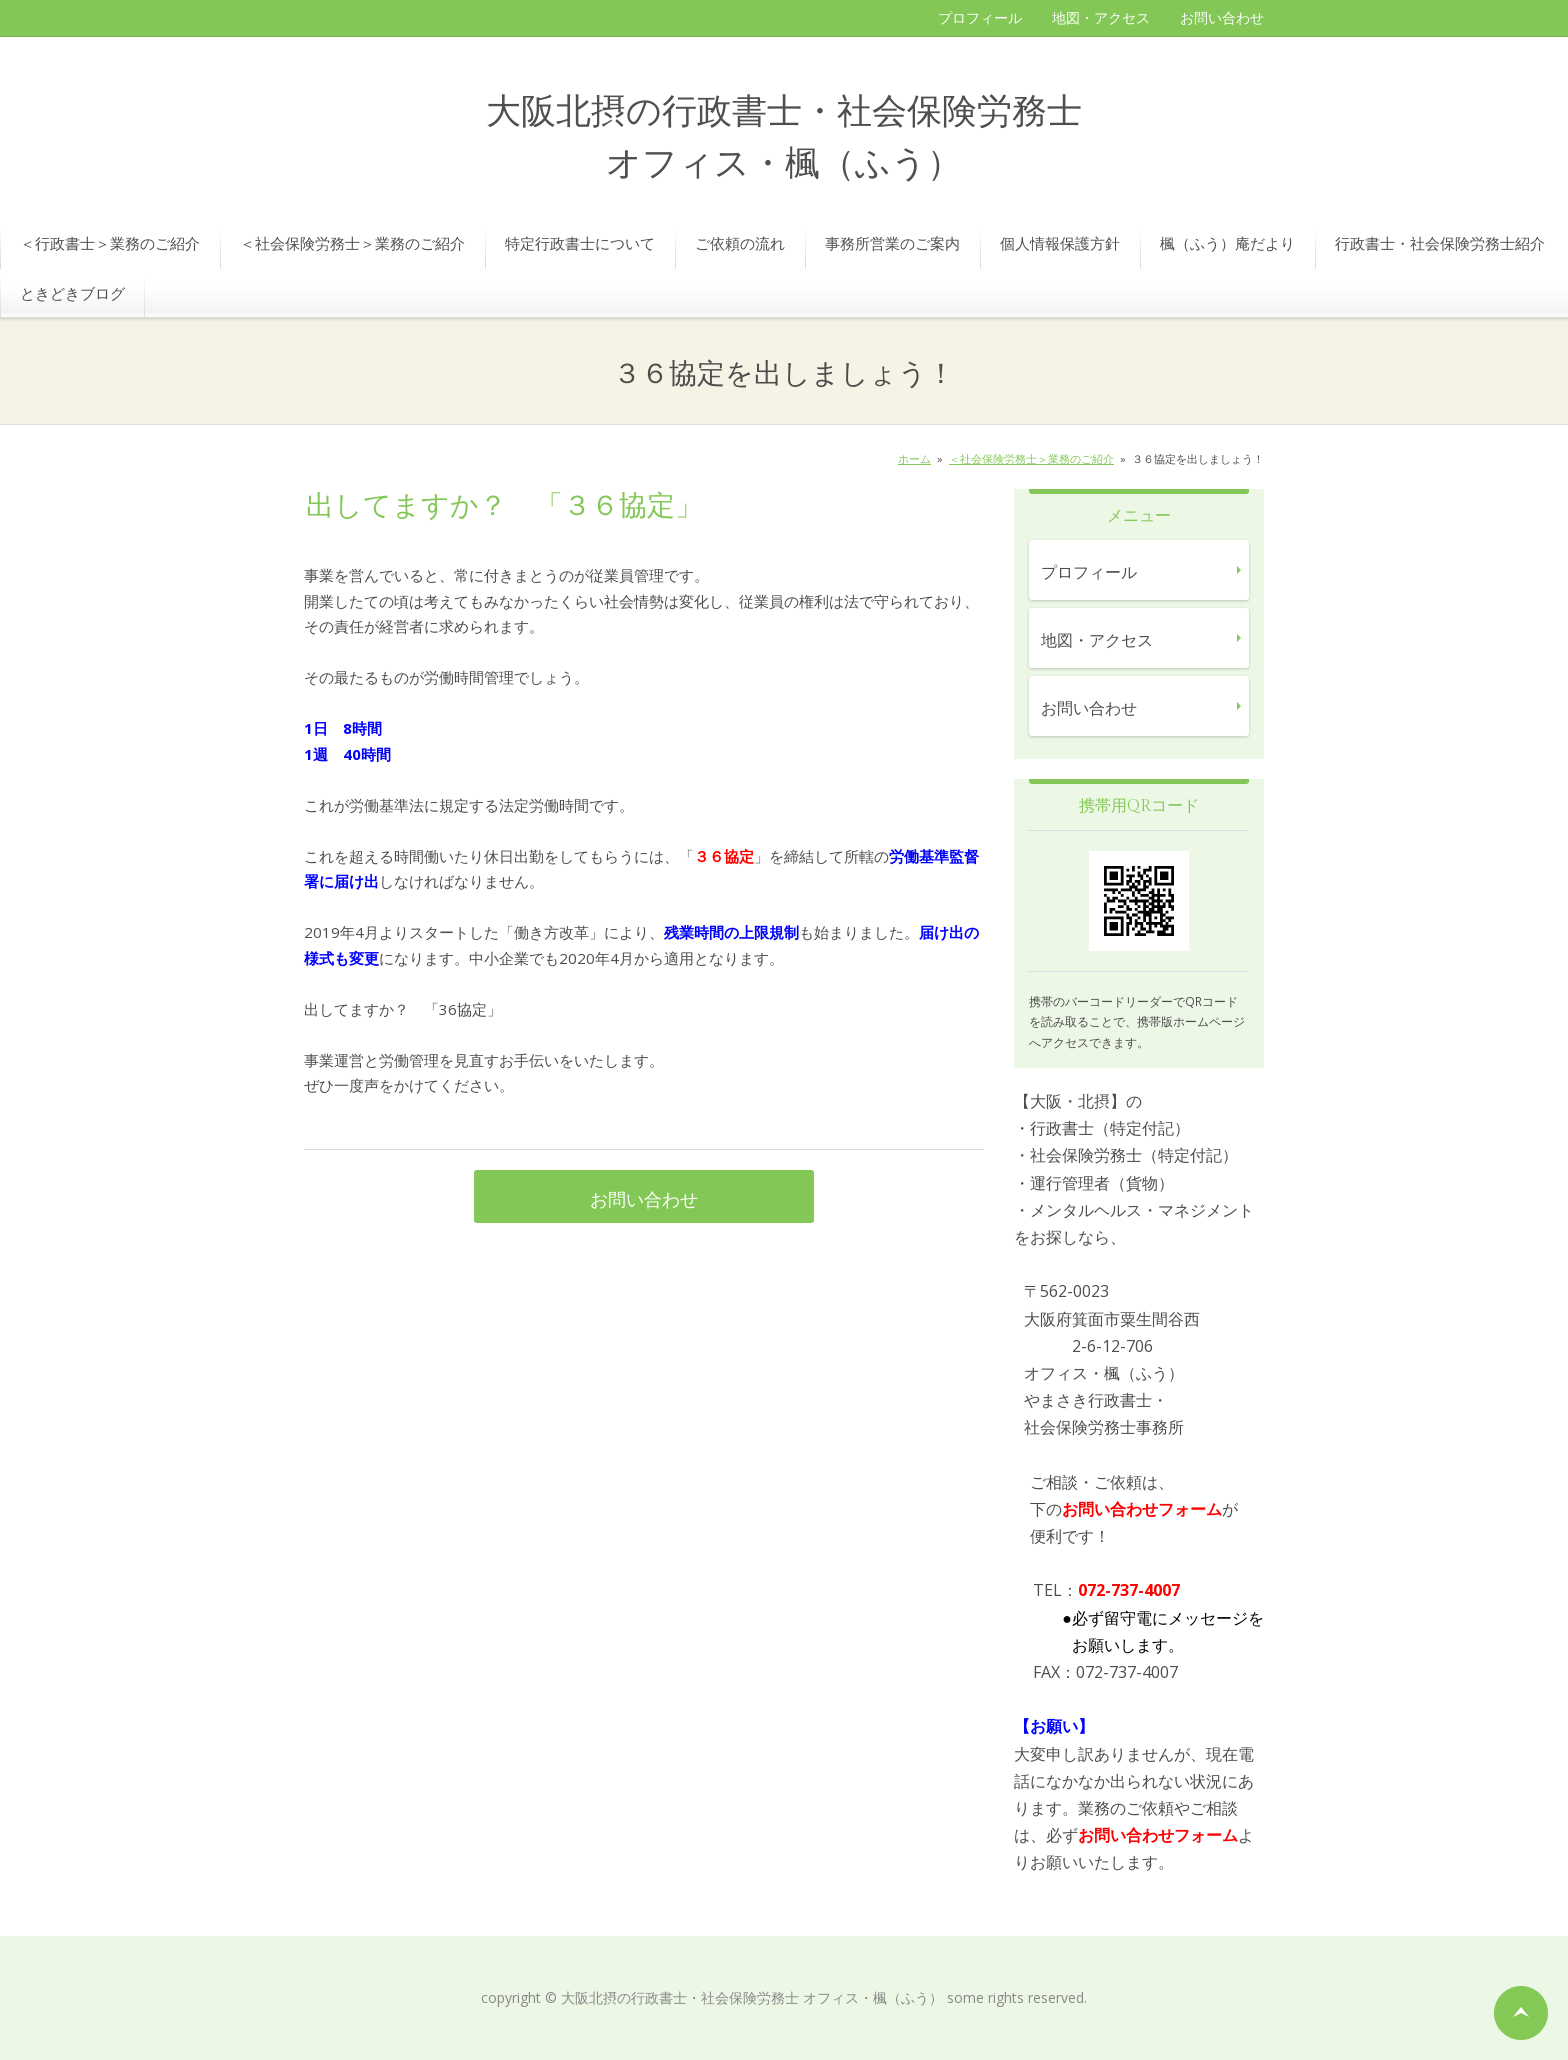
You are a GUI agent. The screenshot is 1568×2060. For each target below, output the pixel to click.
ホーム (914, 458)
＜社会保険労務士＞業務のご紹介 (352, 243)
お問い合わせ (1222, 17)
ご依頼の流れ (740, 243)
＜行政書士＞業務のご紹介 (110, 243)
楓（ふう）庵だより (1227, 243)
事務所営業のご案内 (892, 243)
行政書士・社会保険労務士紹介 (1440, 243)
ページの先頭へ (1521, 2013)
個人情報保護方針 (1060, 243)
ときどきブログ (72, 293)
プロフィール (980, 17)
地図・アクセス (1101, 17)
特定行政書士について (580, 243)
